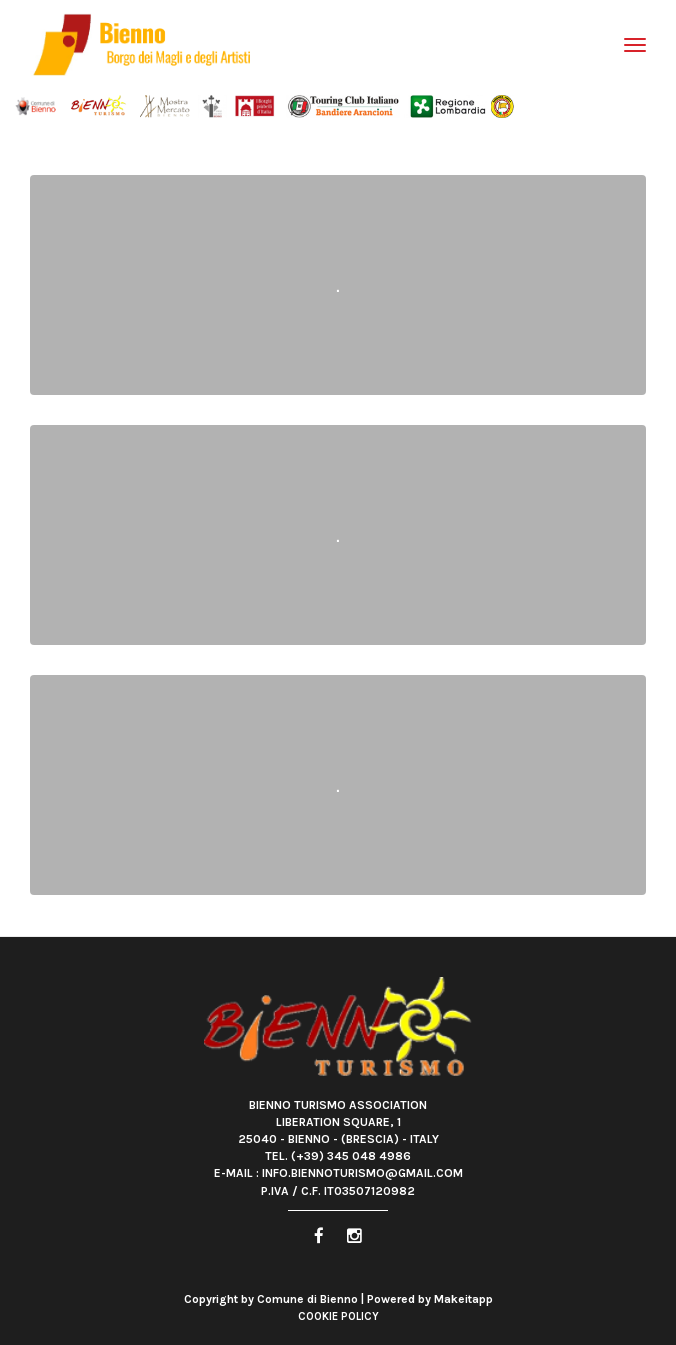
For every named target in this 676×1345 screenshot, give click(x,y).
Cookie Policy (338, 1316)
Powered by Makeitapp (430, 1299)
